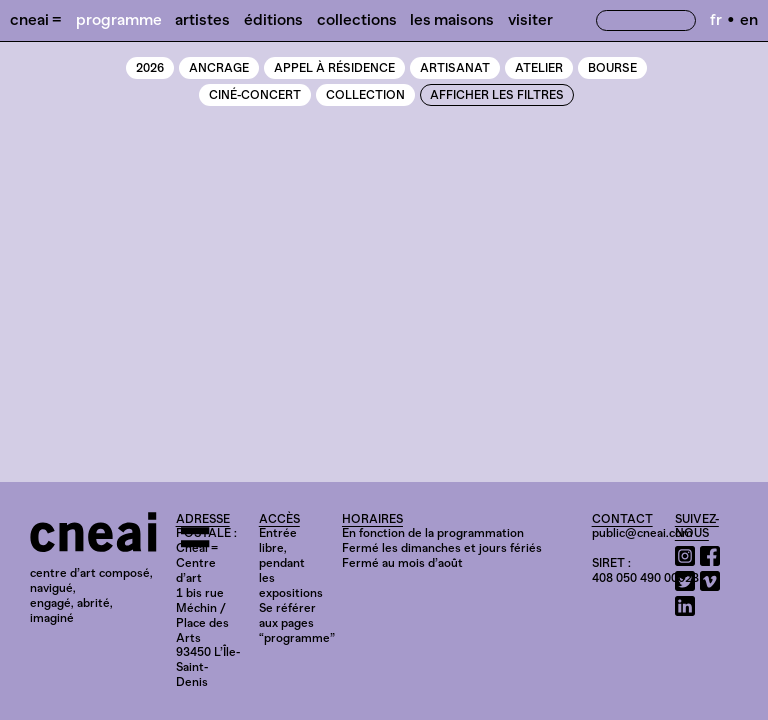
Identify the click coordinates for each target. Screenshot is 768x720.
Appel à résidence (334, 68)
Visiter (530, 19)
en (749, 19)
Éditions (273, 19)
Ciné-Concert (255, 95)
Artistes (202, 19)
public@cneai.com (642, 533)
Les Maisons (452, 19)
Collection (365, 95)
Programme (119, 19)
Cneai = (36, 19)
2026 (150, 68)
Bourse (612, 68)
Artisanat (455, 68)
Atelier (539, 68)
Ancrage (219, 68)
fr (716, 19)
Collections (357, 19)
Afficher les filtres (497, 95)
